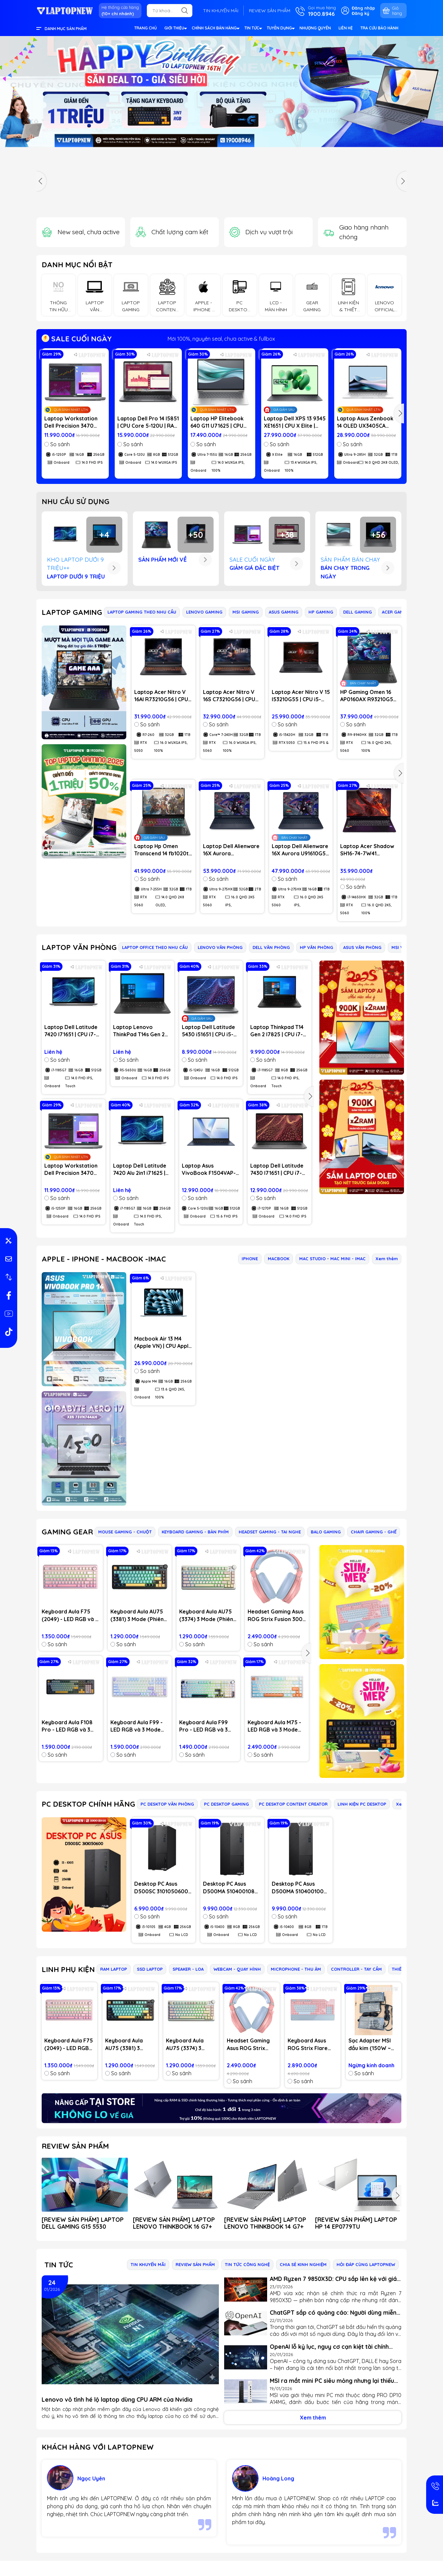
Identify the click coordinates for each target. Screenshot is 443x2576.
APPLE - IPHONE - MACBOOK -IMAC (104, 1259)
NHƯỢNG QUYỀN (315, 27)
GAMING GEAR (67, 1531)
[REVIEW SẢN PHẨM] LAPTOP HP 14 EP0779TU (356, 2223)
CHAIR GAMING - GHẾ (373, 1531)
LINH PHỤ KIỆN (68, 1969)
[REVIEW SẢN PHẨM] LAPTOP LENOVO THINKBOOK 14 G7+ (265, 2223)
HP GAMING (320, 612)
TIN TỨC (253, 28)
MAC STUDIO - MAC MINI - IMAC (332, 1258)
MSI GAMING (245, 612)
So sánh (57, 444)
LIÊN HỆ (346, 27)
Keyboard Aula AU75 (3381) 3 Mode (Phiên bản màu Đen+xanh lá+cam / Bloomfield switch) (137, 1615)
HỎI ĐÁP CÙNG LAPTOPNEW (366, 2264)
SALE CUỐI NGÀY (77, 338)
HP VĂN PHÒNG (316, 947)
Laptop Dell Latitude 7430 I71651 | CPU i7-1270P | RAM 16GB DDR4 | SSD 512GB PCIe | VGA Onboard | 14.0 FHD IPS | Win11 (276, 1169)
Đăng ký (360, 13)
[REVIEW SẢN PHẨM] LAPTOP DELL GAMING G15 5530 (83, 2223)
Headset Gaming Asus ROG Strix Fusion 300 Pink (275, 1615)
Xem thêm (387, 1258)
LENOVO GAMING (204, 612)
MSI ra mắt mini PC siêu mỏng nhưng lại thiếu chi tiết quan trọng (332, 2380)
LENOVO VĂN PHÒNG (220, 947)
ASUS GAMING (284, 612)
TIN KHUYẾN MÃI (220, 11)
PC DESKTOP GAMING (226, 1804)
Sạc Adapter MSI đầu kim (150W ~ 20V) (369, 2044)
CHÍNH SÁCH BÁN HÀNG (215, 28)
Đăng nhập (363, 8)
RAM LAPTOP (113, 1969)
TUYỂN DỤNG (280, 28)
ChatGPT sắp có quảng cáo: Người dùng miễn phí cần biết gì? (333, 2312)
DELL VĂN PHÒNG (271, 947)
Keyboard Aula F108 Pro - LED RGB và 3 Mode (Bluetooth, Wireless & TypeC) (67, 1726)
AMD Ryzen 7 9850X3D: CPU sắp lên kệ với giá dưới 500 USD (333, 2278)
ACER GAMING (397, 612)
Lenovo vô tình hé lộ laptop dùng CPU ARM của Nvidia (117, 2399)
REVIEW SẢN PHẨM (269, 11)
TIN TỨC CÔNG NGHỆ (247, 2264)
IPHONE (250, 1258)
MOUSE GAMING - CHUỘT (125, 1531)
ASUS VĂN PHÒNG (362, 947)
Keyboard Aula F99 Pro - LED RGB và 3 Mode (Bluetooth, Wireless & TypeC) (203, 1726)
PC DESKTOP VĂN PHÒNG (167, 1804)
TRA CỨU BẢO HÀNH (379, 27)
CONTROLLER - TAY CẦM (356, 1969)
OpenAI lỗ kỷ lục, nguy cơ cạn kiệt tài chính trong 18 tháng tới (329, 2346)
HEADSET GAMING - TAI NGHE (270, 1531)
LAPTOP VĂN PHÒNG (79, 947)
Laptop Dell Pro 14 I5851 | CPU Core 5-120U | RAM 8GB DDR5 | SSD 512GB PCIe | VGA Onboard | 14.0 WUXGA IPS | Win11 (148, 422)
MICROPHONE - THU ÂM (296, 1969)
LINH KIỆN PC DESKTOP (362, 1804)
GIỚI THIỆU (175, 28)
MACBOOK (278, 1258)
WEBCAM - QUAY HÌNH (237, 1969)
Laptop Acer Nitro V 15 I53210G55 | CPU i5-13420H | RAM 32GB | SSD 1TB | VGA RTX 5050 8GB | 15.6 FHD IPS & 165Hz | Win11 (301, 696)
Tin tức (58, 2264)
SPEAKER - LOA (188, 1969)
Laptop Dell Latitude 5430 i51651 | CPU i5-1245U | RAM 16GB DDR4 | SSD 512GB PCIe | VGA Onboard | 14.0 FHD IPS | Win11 (208, 1031)
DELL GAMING (357, 612)
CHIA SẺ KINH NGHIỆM (303, 2264)
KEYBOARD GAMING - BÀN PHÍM (195, 1531)
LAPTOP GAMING (72, 612)
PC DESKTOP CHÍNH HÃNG (88, 1804)
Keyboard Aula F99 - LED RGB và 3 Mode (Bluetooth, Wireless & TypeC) (137, 1726)
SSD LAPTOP (150, 1969)
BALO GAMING (326, 1531)
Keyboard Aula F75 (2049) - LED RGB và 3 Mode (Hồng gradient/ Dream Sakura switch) (70, 1615)
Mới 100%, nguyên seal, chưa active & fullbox (221, 338)
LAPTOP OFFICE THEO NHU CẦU (155, 947)
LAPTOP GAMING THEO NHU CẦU (141, 612)
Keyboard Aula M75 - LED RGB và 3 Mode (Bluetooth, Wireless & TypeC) (274, 1726)
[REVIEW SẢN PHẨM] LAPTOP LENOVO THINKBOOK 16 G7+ (174, 2223)
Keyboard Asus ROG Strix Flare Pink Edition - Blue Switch (311, 2044)
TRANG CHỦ (145, 27)
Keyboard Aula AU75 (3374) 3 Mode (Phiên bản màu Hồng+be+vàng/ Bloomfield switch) (206, 1615)
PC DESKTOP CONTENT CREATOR (293, 1804)
